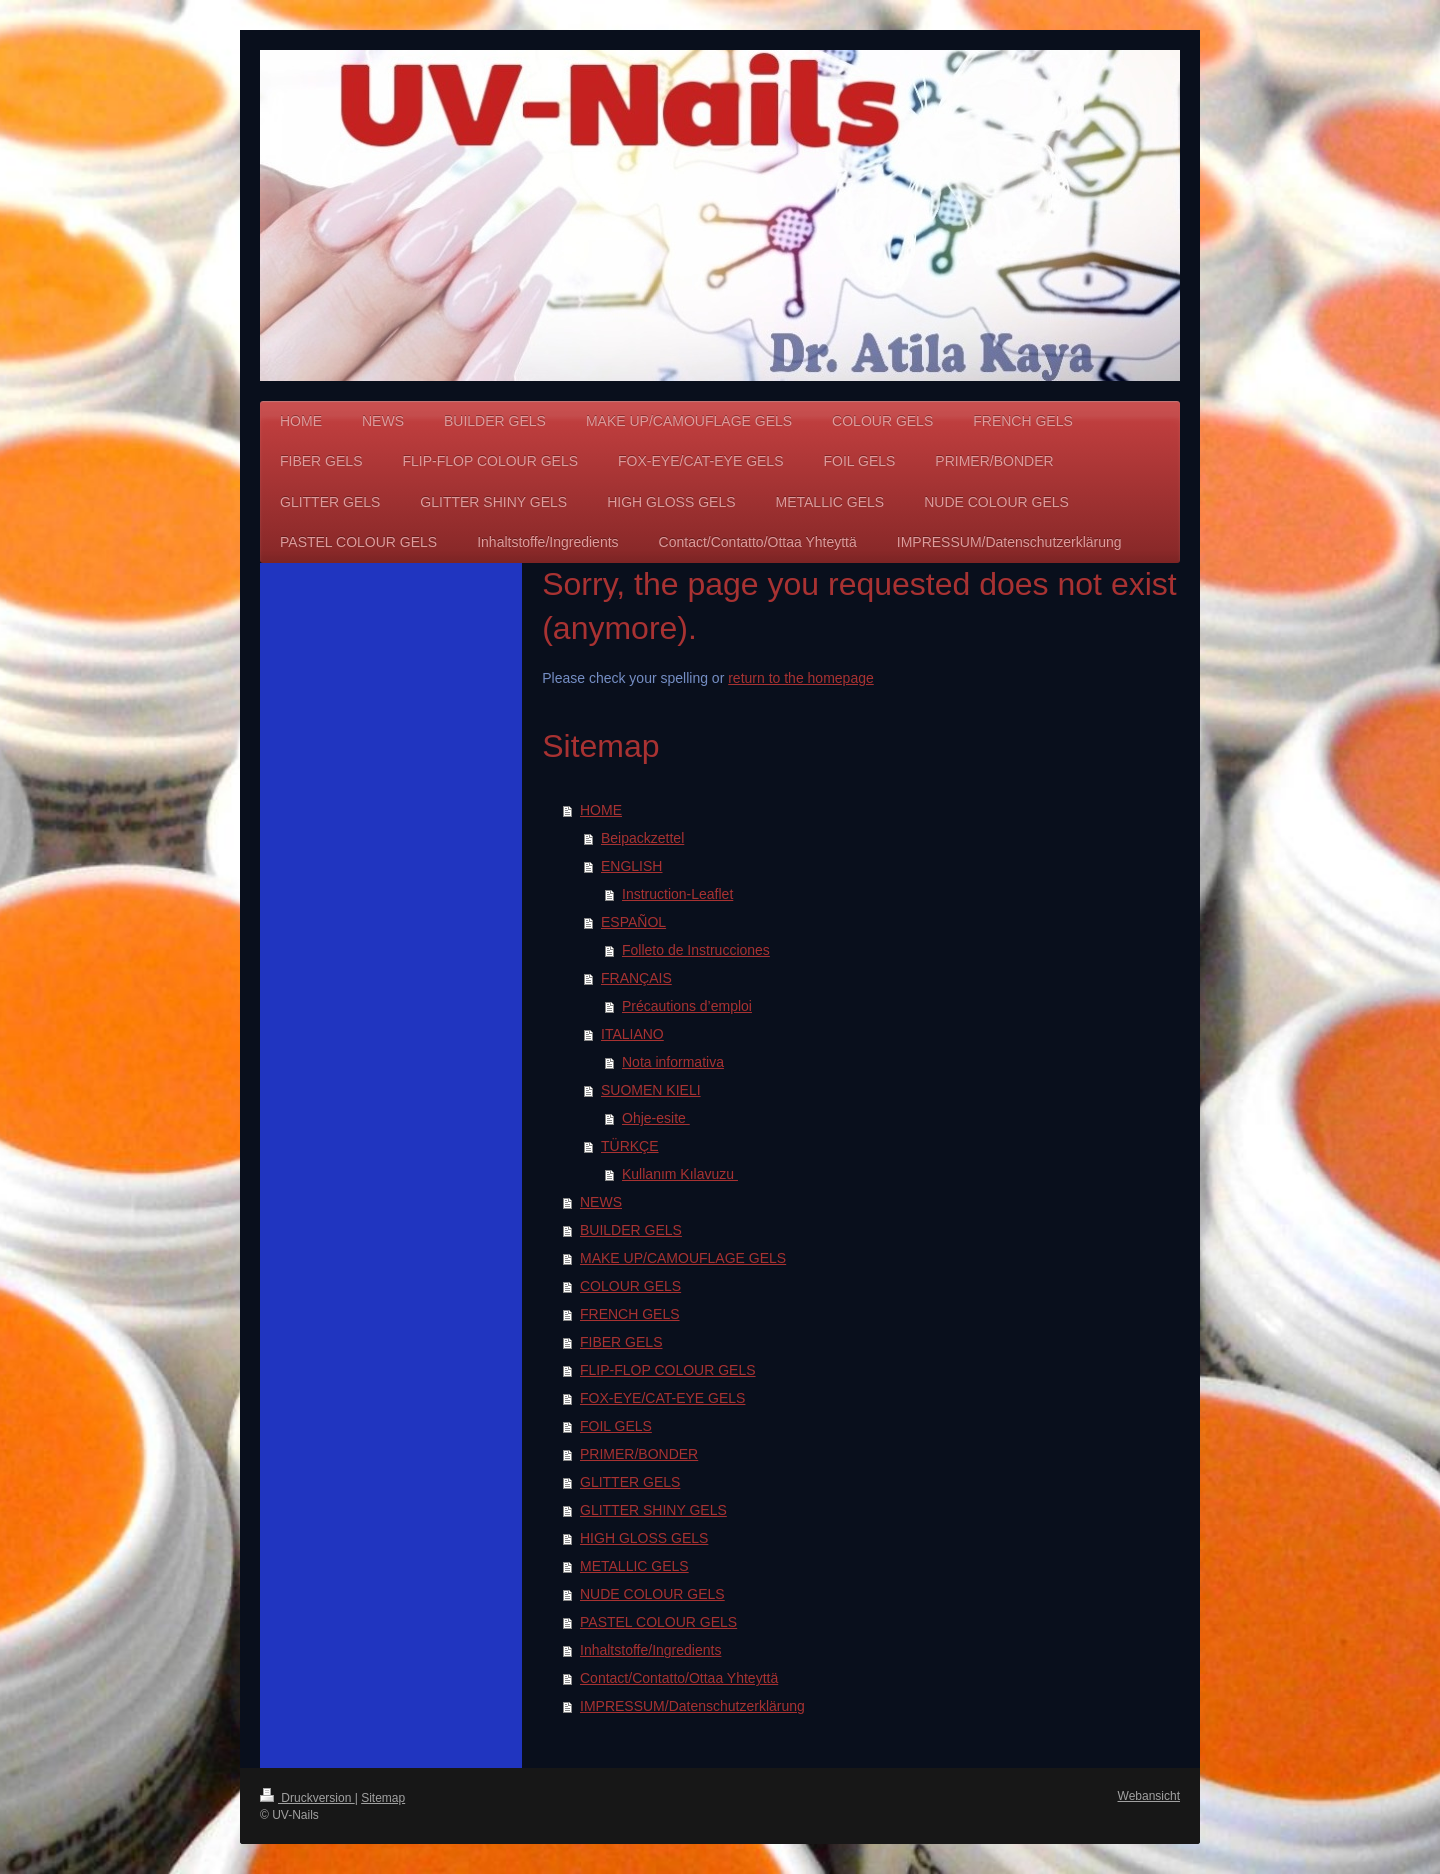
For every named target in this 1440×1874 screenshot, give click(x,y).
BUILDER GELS (631, 1230)
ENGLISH (631, 866)
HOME (601, 810)
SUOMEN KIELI (651, 1090)
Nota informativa (673, 1062)
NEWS (601, 1202)
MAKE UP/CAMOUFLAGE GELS (683, 1258)
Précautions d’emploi (687, 1006)
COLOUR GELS (630, 1286)
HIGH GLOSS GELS (644, 1538)
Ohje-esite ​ (656, 1118)
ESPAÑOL (633, 922)
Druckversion (307, 1798)
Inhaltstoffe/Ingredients (650, 1650)
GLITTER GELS (630, 1482)
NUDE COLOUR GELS (652, 1594)
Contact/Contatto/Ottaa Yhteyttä (679, 1678)
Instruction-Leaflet (677, 894)
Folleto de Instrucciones (696, 950)
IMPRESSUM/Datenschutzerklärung (692, 1706)
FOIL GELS (616, 1426)
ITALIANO (632, 1034)
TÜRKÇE (630, 1146)
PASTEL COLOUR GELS (658, 1622)
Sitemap (383, 1798)
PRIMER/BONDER (639, 1454)
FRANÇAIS (636, 978)
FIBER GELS (621, 1342)
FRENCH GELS (630, 1314)
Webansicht (1149, 1796)
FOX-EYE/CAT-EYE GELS (662, 1398)
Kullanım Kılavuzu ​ (680, 1174)
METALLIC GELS (634, 1566)
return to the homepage (801, 678)
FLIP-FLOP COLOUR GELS (668, 1370)
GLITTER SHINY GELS (653, 1510)
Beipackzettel (642, 838)
